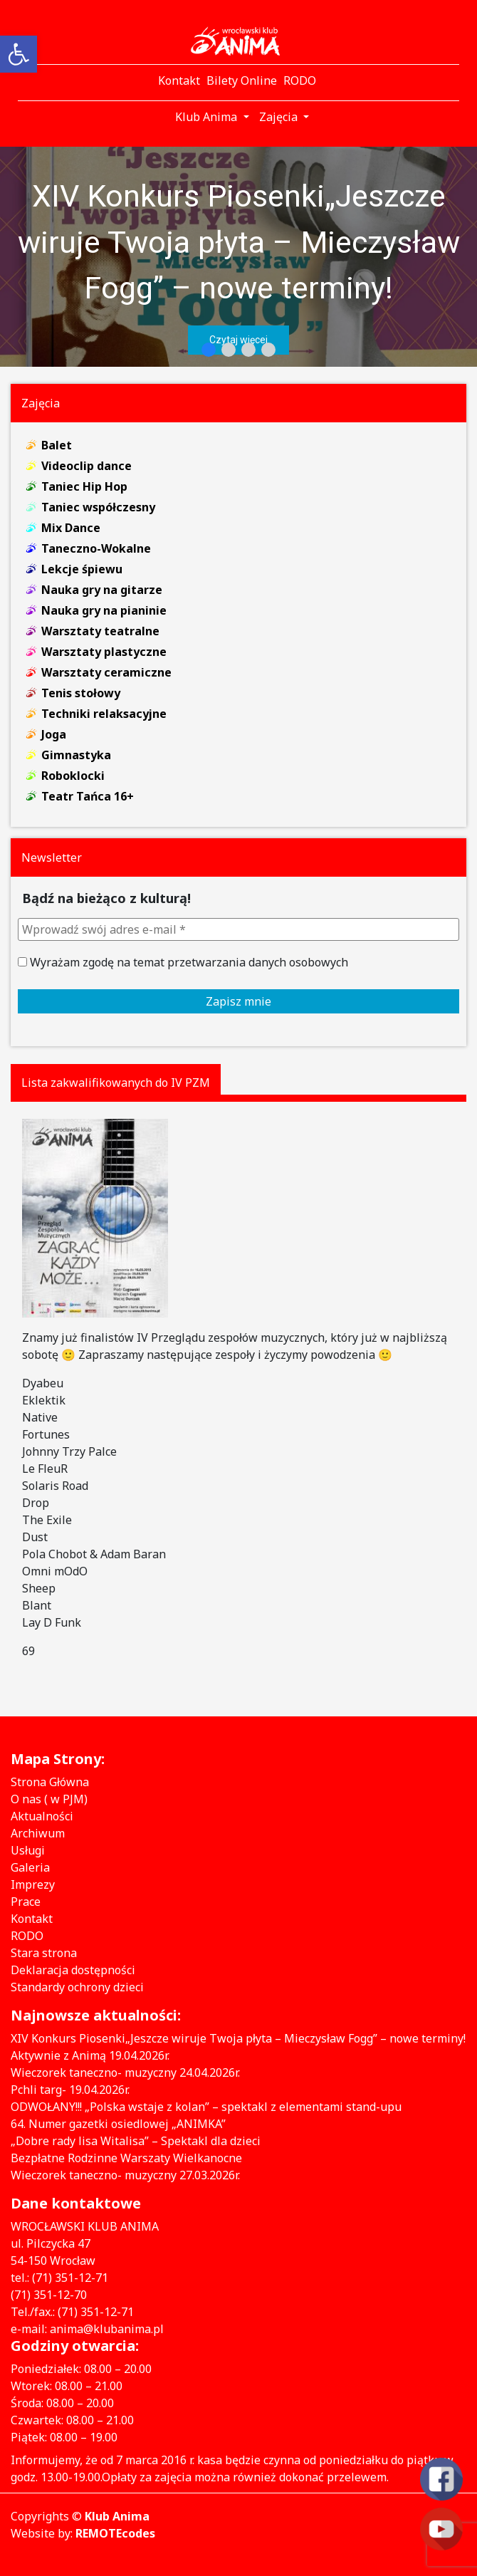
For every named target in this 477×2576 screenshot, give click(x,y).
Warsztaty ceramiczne (106, 672)
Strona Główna (50, 1782)
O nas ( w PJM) (49, 1799)
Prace (26, 1901)
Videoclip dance (86, 466)
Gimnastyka (76, 755)
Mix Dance (70, 528)
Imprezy (33, 1884)
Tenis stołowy (80, 693)
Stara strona (44, 1953)
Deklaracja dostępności (73, 1970)
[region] (238, 257)
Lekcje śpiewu (81, 569)
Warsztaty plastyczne (104, 651)
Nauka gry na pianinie (104, 610)
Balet (56, 445)
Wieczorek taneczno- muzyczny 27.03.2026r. (125, 2175)
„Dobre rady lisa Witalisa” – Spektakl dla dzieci (136, 2141)
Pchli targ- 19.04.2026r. (70, 2089)
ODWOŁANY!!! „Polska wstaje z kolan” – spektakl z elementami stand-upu (206, 2106)
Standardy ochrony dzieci (77, 1987)
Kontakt (32, 1918)
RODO (27, 1936)
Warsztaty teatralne (100, 631)
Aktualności (42, 1816)
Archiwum (38, 1833)
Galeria (30, 1867)
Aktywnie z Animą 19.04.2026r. (90, 2055)
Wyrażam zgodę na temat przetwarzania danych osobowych (183, 962)
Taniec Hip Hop (84, 486)
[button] (238, 257)
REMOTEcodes (115, 2533)
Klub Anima (117, 2516)
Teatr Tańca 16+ (87, 796)
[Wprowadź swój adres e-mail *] (238, 929)
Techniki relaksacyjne (104, 713)
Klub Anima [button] (207, 117)
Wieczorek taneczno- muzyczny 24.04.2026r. (125, 2072)
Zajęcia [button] (279, 117)
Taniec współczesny (98, 507)
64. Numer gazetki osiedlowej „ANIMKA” (118, 2124)
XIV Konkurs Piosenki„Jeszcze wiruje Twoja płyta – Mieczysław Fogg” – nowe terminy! (239, 242)
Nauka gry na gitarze (101, 590)
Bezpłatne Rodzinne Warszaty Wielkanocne (126, 2158)
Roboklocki (73, 775)
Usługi (28, 1850)
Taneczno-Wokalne (96, 548)
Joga (53, 734)
